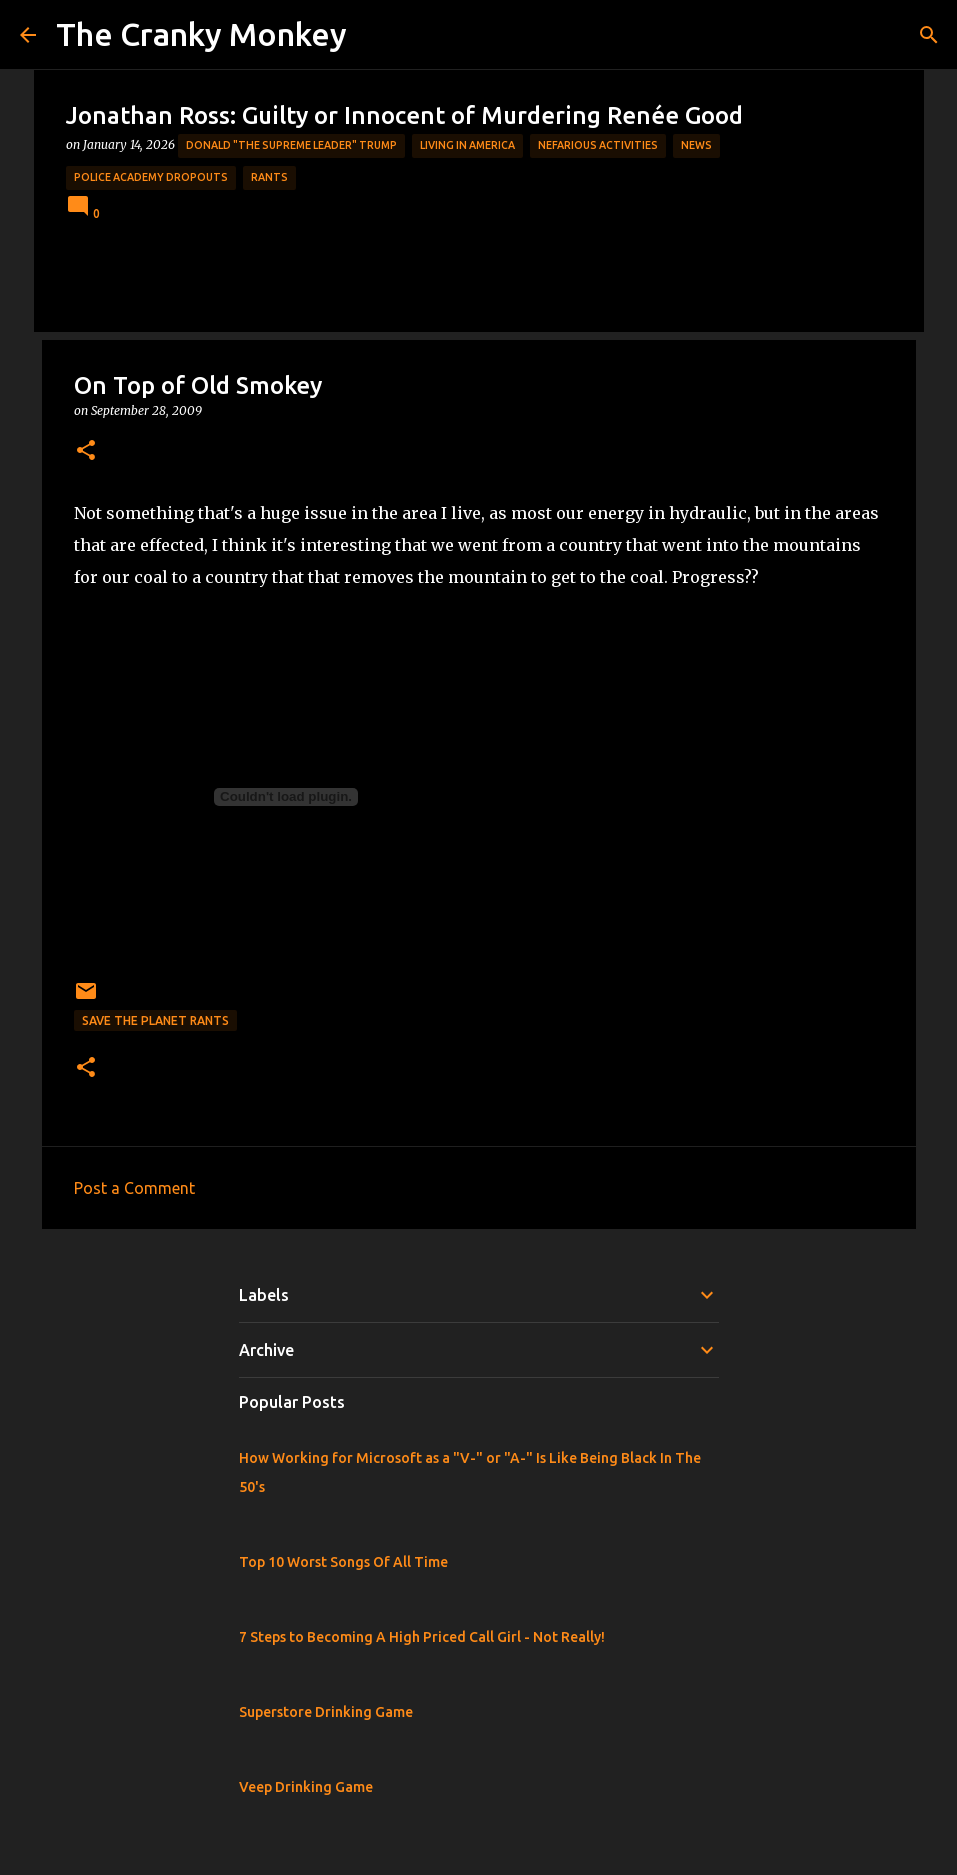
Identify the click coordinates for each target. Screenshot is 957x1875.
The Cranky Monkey (201, 34)
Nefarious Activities (598, 145)
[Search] (929, 35)
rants (269, 177)
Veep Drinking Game (306, 1787)
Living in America (467, 145)
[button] (86, 451)
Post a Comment (134, 1188)
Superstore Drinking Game (326, 1712)
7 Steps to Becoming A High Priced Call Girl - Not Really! (422, 1637)
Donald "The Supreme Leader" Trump (291, 145)
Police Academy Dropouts (151, 177)
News (696, 145)
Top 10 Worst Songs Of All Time (343, 1562)
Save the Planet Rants (155, 1020)
